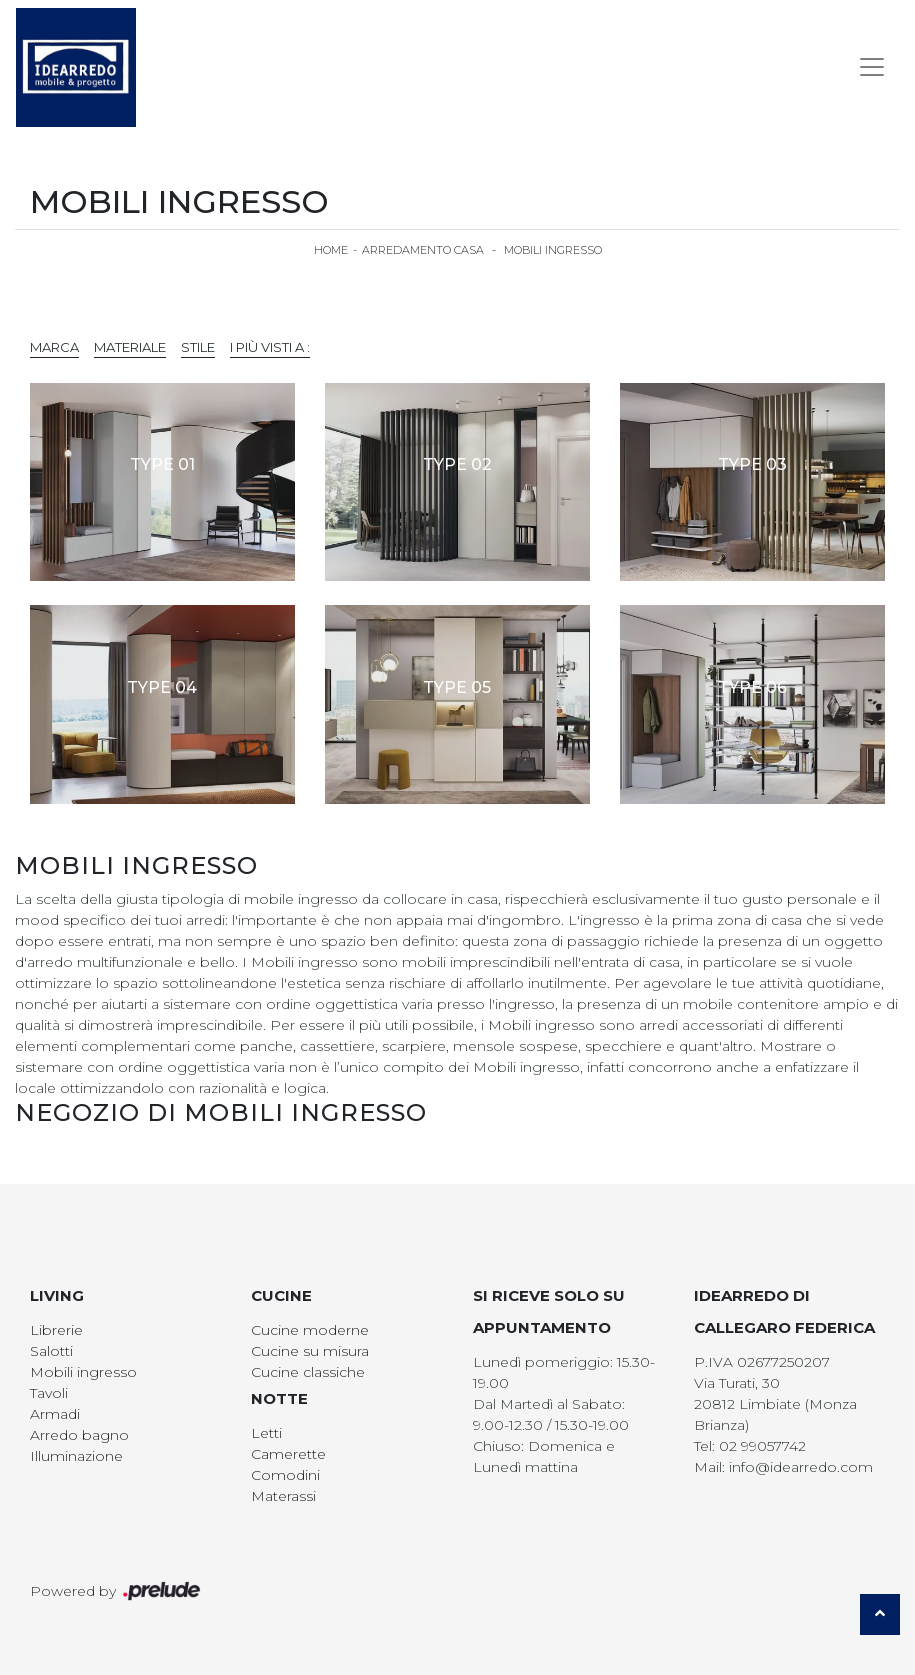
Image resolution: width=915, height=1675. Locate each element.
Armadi (55, 1414)
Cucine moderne (310, 1330)
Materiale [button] (130, 347)
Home (331, 250)
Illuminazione (76, 1456)
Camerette (288, 1454)
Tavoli (49, 1393)
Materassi (283, 1496)
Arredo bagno (79, 1435)
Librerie (56, 1330)
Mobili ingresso (553, 250)
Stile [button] (198, 347)
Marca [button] (54, 347)
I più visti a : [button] (270, 347)
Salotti (51, 1351)
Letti (266, 1433)
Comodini (285, 1475)
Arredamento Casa (423, 250)
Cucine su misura (310, 1351)
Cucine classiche (308, 1372)
